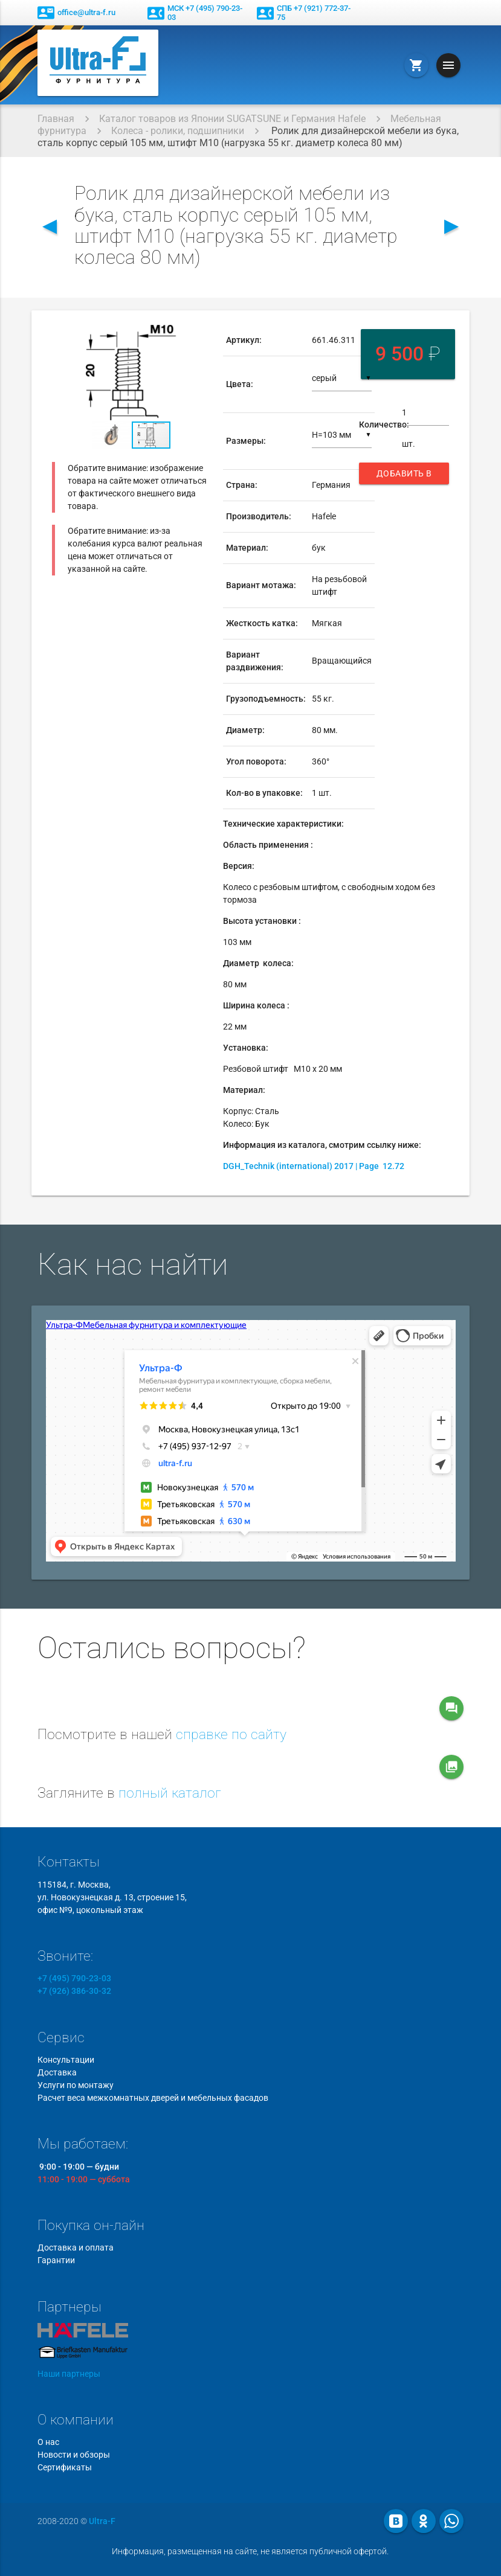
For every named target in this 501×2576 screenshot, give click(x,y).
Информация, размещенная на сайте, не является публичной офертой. (250, 2551)
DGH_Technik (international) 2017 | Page (313, 1166)
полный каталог (169, 1793)
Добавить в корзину (404, 476)
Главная (55, 118)
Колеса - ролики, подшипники (177, 130)
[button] (198, 335)
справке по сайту (231, 1734)
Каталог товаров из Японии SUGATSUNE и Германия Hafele (232, 118)
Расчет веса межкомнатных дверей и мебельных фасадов (152, 2098)
